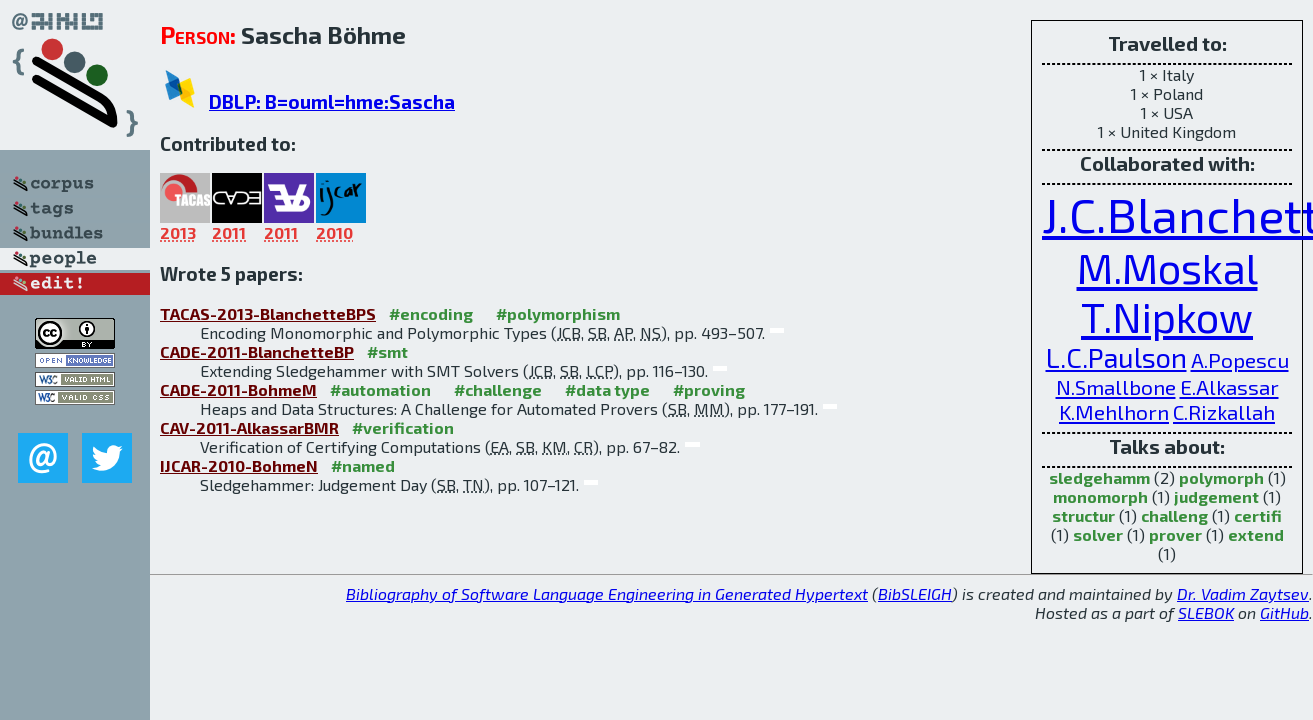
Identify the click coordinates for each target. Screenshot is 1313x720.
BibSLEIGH (915, 593)
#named (363, 465)
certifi (1258, 515)
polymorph (1221, 477)
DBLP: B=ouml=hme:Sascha (332, 101)
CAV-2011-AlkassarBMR (249, 427)
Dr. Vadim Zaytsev (1243, 593)
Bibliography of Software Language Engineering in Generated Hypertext (607, 593)
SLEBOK (1206, 612)
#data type (607, 389)
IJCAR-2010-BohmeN (239, 465)
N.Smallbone (1116, 386)
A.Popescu (1240, 359)
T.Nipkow (1167, 316)
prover (1175, 534)
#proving (709, 389)
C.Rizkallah (1224, 411)
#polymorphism (558, 313)
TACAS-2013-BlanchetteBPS (268, 313)
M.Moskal (1167, 267)
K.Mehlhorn (1114, 411)
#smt (387, 351)
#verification (403, 427)
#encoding (431, 313)
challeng (1174, 515)
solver (1098, 534)
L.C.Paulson (1116, 357)
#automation (380, 389)
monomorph (1100, 496)
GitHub (1284, 612)
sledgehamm (1099, 477)
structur (1083, 515)
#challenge (498, 389)
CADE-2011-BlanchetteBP (257, 351)
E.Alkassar (1229, 386)
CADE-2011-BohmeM (238, 389)
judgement (1216, 496)
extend (1256, 534)
